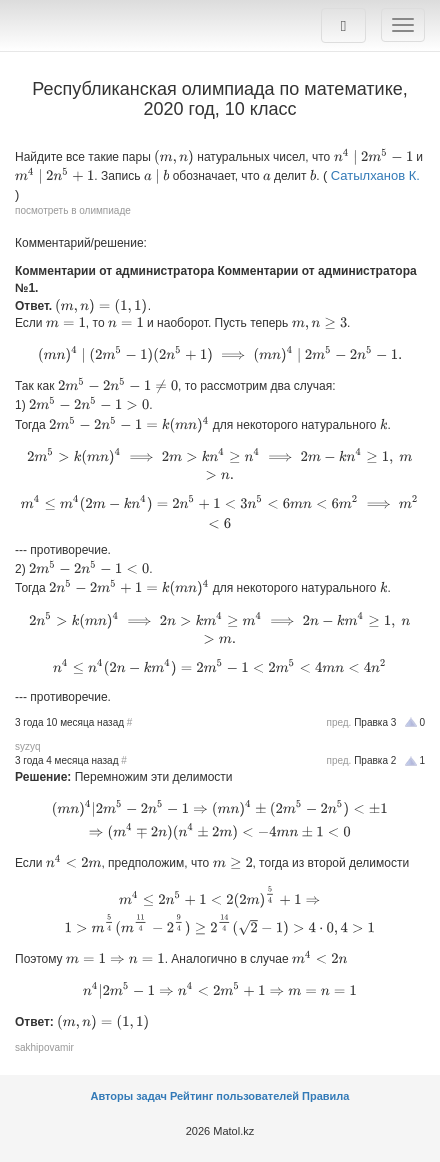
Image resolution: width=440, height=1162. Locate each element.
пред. (338, 722)
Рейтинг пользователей (234, 1096)
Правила (325, 1096)
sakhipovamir (44, 1047)
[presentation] (174, 157)
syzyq (28, 746)
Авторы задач (130, 1096)
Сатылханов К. (375, 175)
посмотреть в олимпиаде (73, 210)
